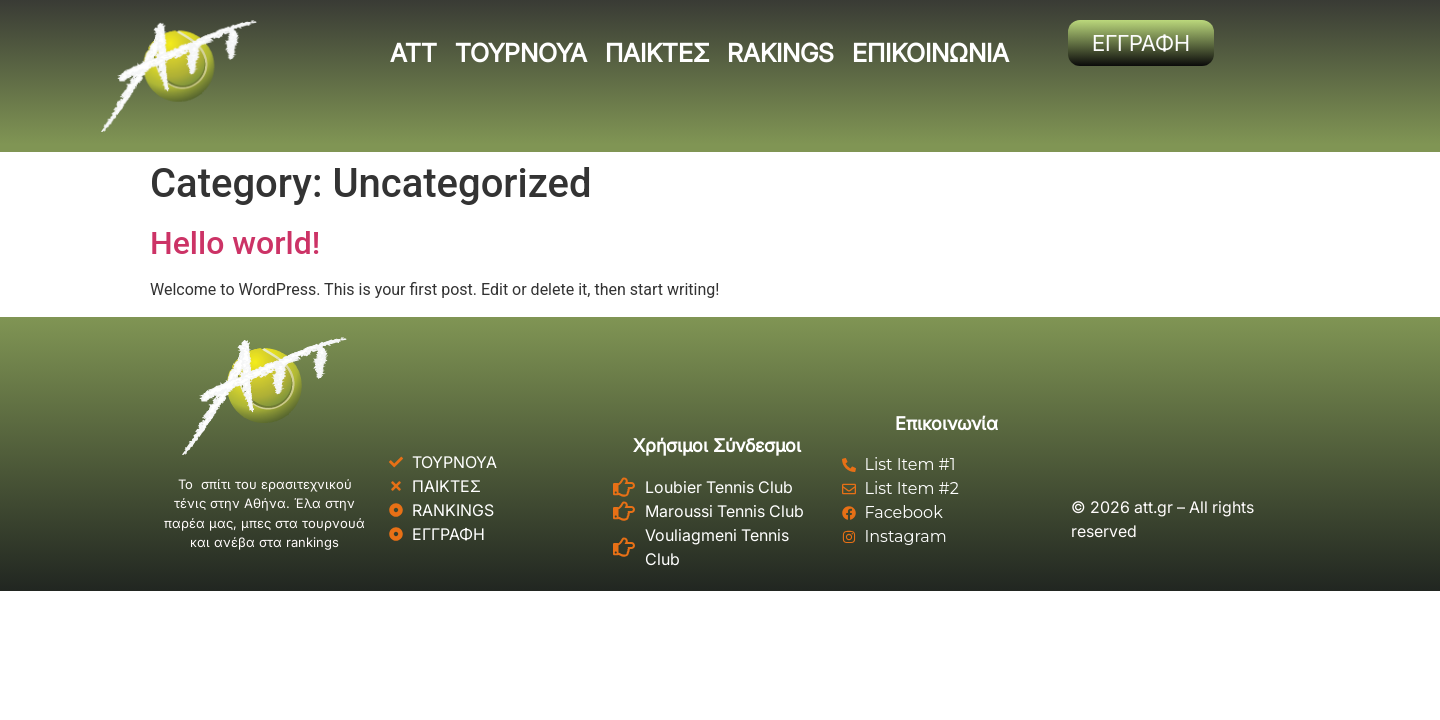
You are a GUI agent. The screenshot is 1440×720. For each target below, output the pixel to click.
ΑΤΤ (413, 53)
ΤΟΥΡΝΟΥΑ (521, 53)
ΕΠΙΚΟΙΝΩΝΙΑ (930, 53)
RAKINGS (780, 53)
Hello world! (235, 243)
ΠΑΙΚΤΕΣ (657, 53)
